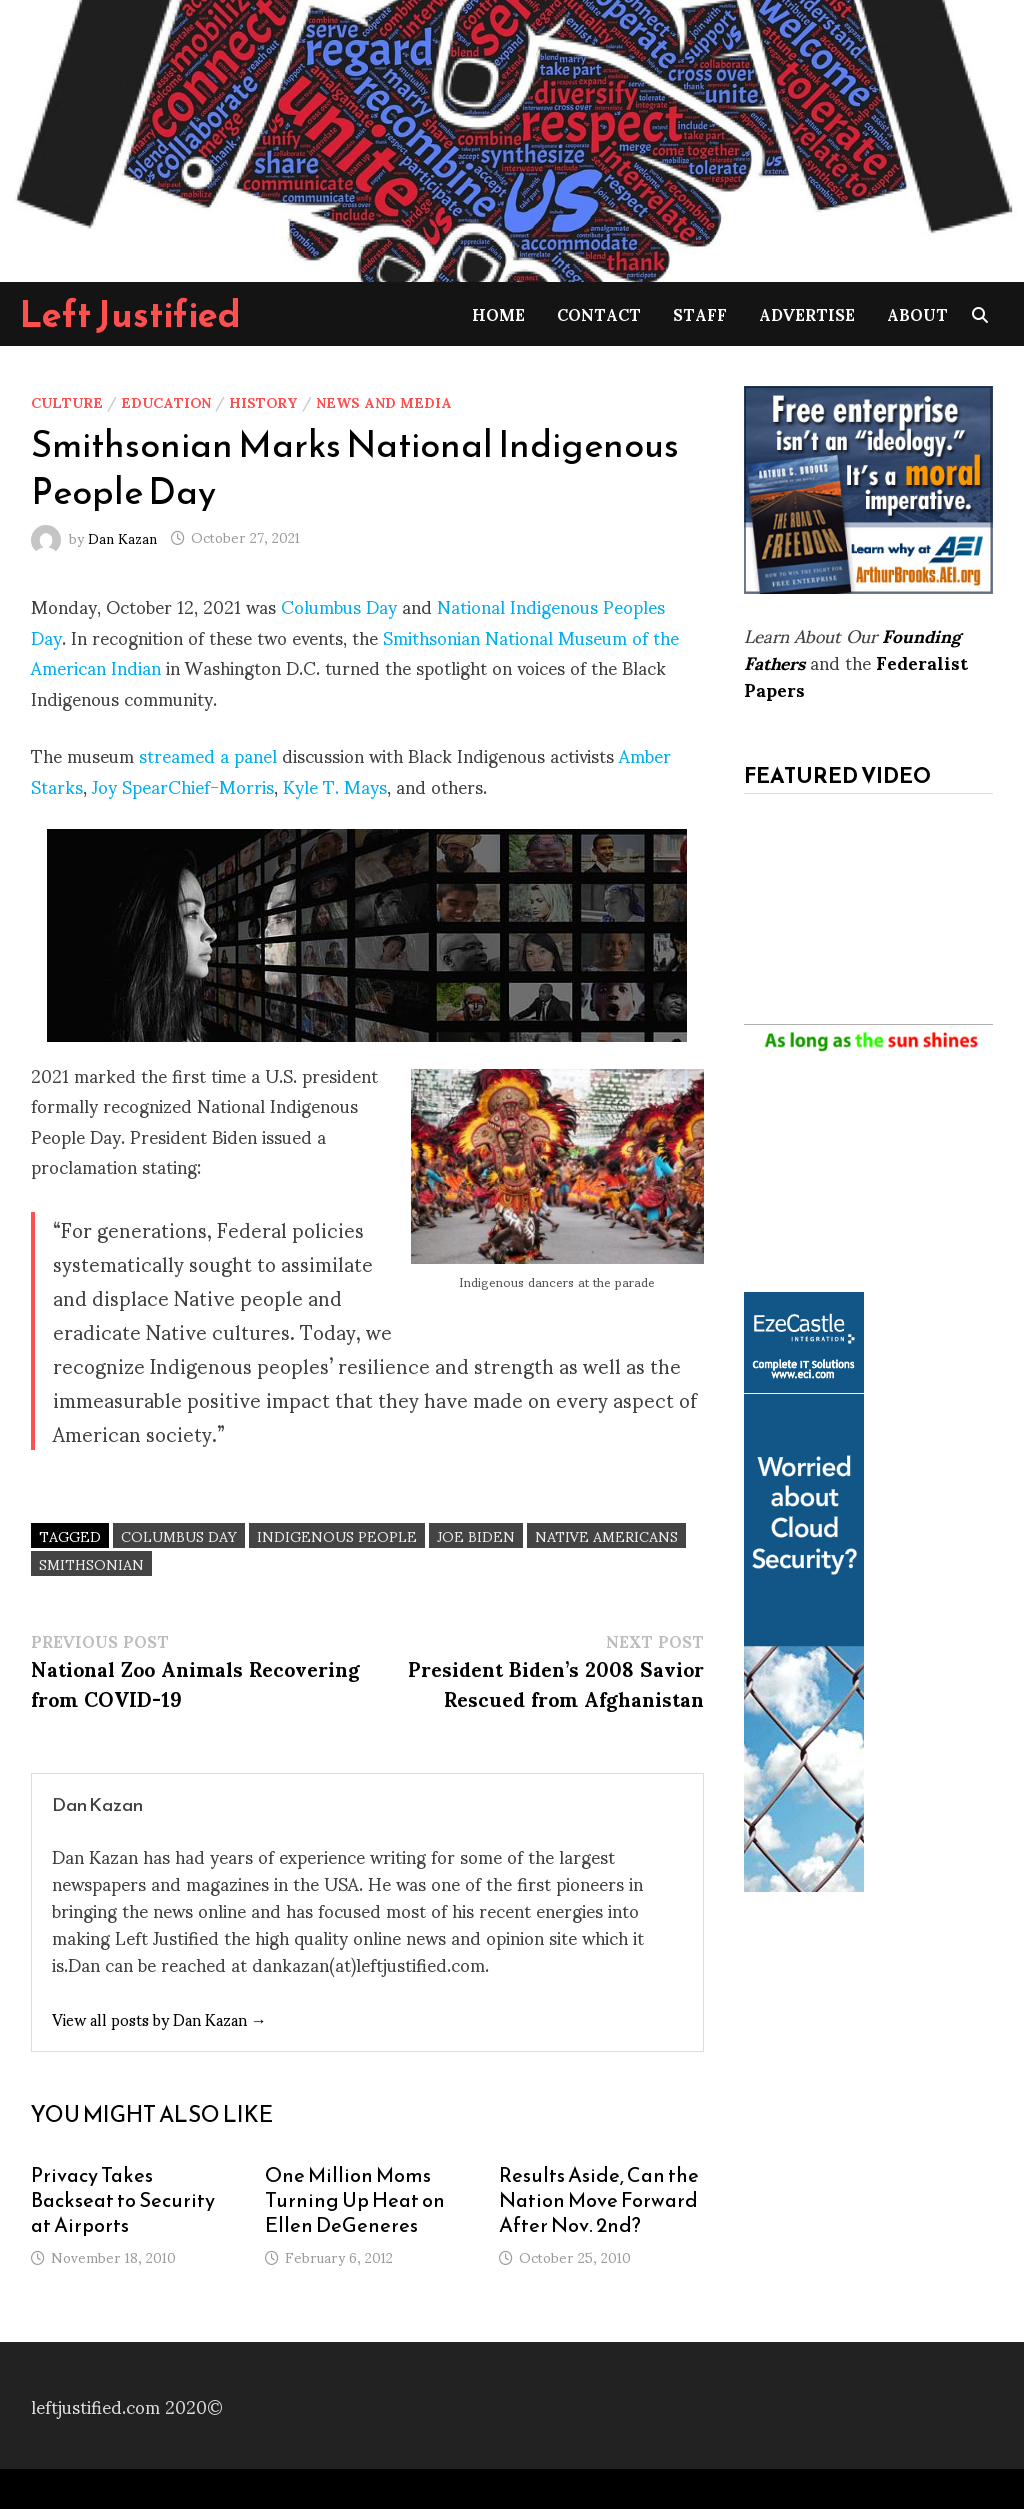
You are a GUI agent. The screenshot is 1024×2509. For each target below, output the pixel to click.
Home (498, 313)
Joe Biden (476, 1535)
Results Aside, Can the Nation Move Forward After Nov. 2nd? (599, 2200)
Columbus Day (339, 605)
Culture (67, 401)
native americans (606, 1535)
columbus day (179, 1535)
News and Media (384, 401)
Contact (599, 313)
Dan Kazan (122, 536)
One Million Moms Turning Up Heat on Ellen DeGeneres (355, 2200)
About (917, 313)
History (263, 401)
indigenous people (337, 1535)
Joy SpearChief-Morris (183, 785)
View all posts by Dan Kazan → (159, 2018)
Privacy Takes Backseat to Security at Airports (123, 2200)
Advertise (807, 313)
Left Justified (130, 314)
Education (166, 401)
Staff (700, 313)
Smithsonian (91, 1563)
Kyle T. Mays (335, 785)
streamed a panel (208, 754)
